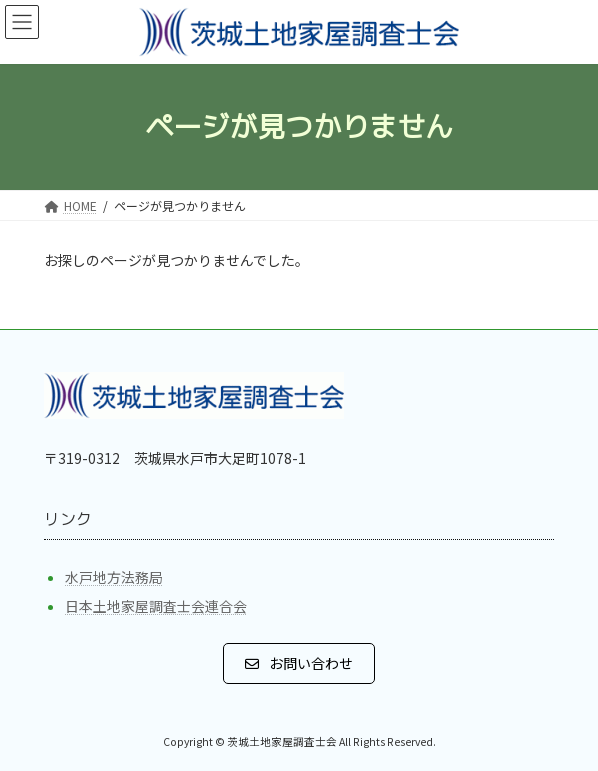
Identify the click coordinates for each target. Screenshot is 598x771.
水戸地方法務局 (114, 577)
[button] (299, 663)
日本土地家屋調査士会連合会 (156, 606)
